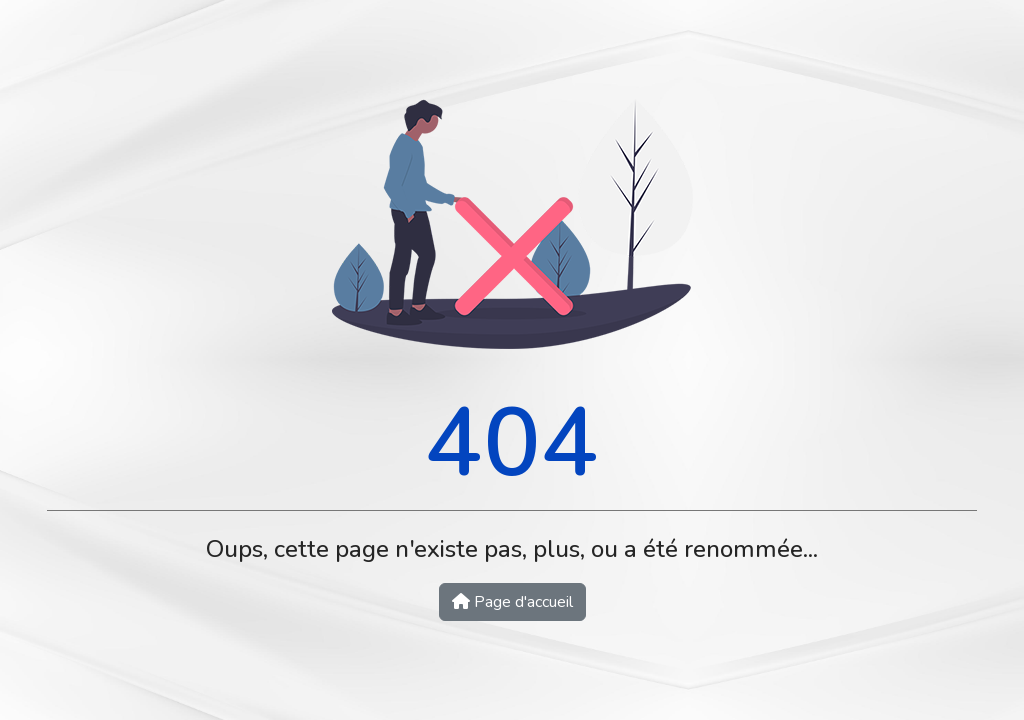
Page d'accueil (512, 602)
